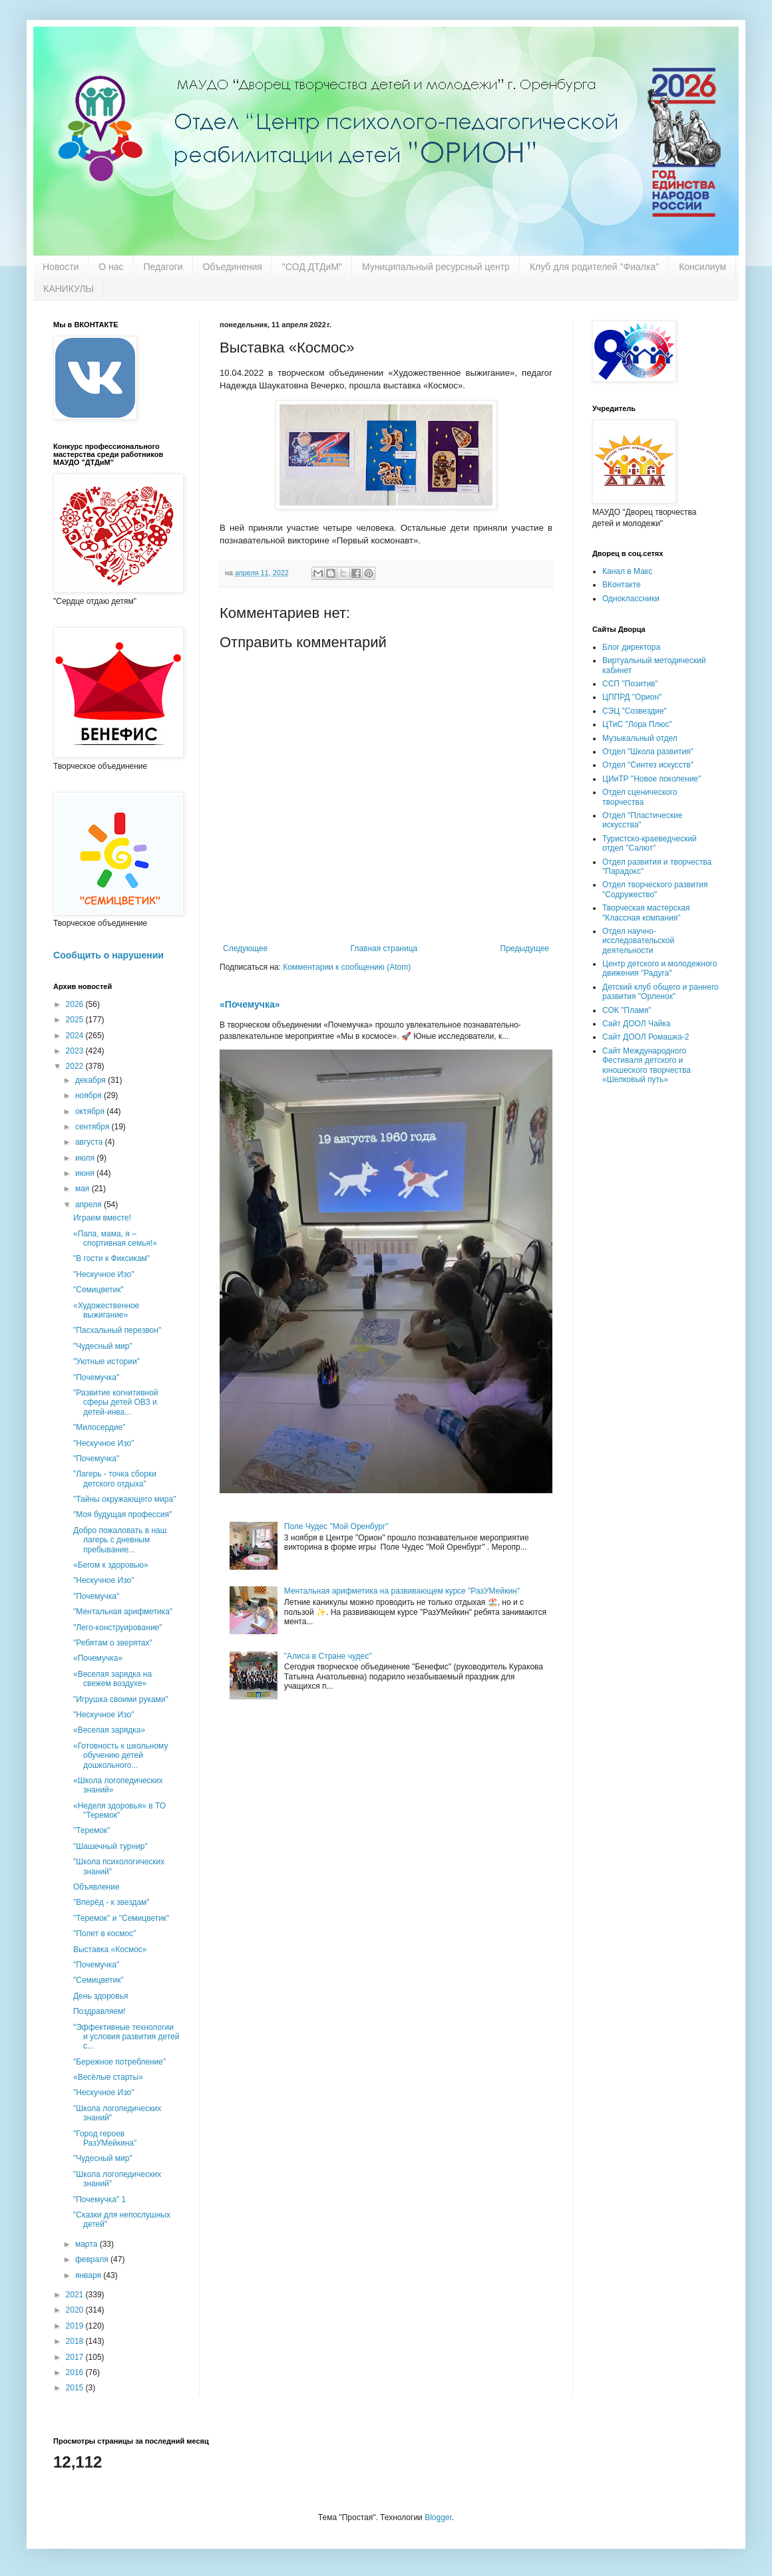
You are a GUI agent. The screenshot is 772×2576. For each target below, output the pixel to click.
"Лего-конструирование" (117, 1627)
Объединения (232, 266)
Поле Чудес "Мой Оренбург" (336, 1526)
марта (87, 2244)
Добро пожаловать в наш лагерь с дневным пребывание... (119, 1540)
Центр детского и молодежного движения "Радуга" (659, 968)
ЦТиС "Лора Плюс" (637, 724)
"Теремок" (91, 1830)
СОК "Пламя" (627, 1010)
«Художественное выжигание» (106, 1310)
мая (83, 1188)
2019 (76, 2326)
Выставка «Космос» (110, 1949)
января (89, 2275)
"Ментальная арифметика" (122, 1611)
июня (85, 1173)
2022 (76, 1066)
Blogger (438, 2517)
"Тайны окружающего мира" (124, 1499)
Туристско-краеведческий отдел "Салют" (649, 843)
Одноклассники (631, 598)
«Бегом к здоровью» (110, 1565)
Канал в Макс (627, 571)
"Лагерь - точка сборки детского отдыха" (114, 1478)
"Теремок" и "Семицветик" (121, 1918)
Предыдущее (524, 948)
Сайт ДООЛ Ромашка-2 (645, 1037)
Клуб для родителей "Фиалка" (594, 266)
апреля (89, 1204)
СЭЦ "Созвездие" (634, 711)
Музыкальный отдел (639, 738)
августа (90, 1142)
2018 (76, 2341)
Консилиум (702, 266)
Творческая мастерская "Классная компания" (645, 912)
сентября (93, 1126)
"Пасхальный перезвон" (117, 1330)
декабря (91, 1080)
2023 (76, 1051)
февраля (92, 2259)
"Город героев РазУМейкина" (104, 2138)
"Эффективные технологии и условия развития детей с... (126, 2037)
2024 (76, 1035)
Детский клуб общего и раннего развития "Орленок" (660, 991)
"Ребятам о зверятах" (112, 1642)
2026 (76, 1004)
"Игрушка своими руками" (120, 1699)
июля (85, 1158)
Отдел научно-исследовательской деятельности (638, 941)
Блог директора (631, 647)
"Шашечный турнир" (110, 1846)
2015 (76, 2387)
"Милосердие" (99, 1427)
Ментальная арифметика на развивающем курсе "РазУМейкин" (402, 1591)
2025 (76, 1019)
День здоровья (100, 1996)
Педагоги (163, 266)
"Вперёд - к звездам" (111, 1902)
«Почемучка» (250, 1004)
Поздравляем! (99, 2011)
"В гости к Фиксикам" (111, 1258)
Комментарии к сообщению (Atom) (347, 967)
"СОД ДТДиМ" (312, 266)
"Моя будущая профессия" (122, 1514)
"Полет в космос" (104, 1933)
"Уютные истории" (106, 1361)
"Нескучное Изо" (103, 1274)
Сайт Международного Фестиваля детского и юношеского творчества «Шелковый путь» (646, 1065)
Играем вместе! (102, 1217)
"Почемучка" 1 (99, 2199)
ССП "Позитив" (630, 683)
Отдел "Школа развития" (647, 751)
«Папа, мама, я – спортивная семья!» (115, 1238)
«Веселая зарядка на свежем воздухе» (112, 1678)
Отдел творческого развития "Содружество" (654, 889)
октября (90, 1111)
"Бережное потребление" (119, 2062)
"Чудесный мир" (102, 1346)
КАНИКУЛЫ (68, 288)
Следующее (245, 948)
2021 (76, 2294)
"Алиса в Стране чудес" (328, 1656)
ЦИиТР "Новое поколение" (651, 779)
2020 (76, 2310)
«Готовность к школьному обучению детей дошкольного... (120, 1755)
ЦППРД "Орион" (632, 697)
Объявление (96, 1887)
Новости (61, 266)
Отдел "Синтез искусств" (647, 765)
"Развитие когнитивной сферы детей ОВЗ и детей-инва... (115, 1402)
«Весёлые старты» (108, 2077)
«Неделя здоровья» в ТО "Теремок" (119, 1810)
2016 (76, 2372)
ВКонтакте (621, 584)
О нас (110, 266)
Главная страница (384, 948)
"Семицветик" (98, 1289)
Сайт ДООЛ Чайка (636, 1023)
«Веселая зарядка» (109, 1730)
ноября (89, 1095)
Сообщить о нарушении (108, 955)
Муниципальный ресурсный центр (436, 266)
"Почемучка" (96, 1377)
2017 (76, 2357)
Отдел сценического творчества (639, 796)
